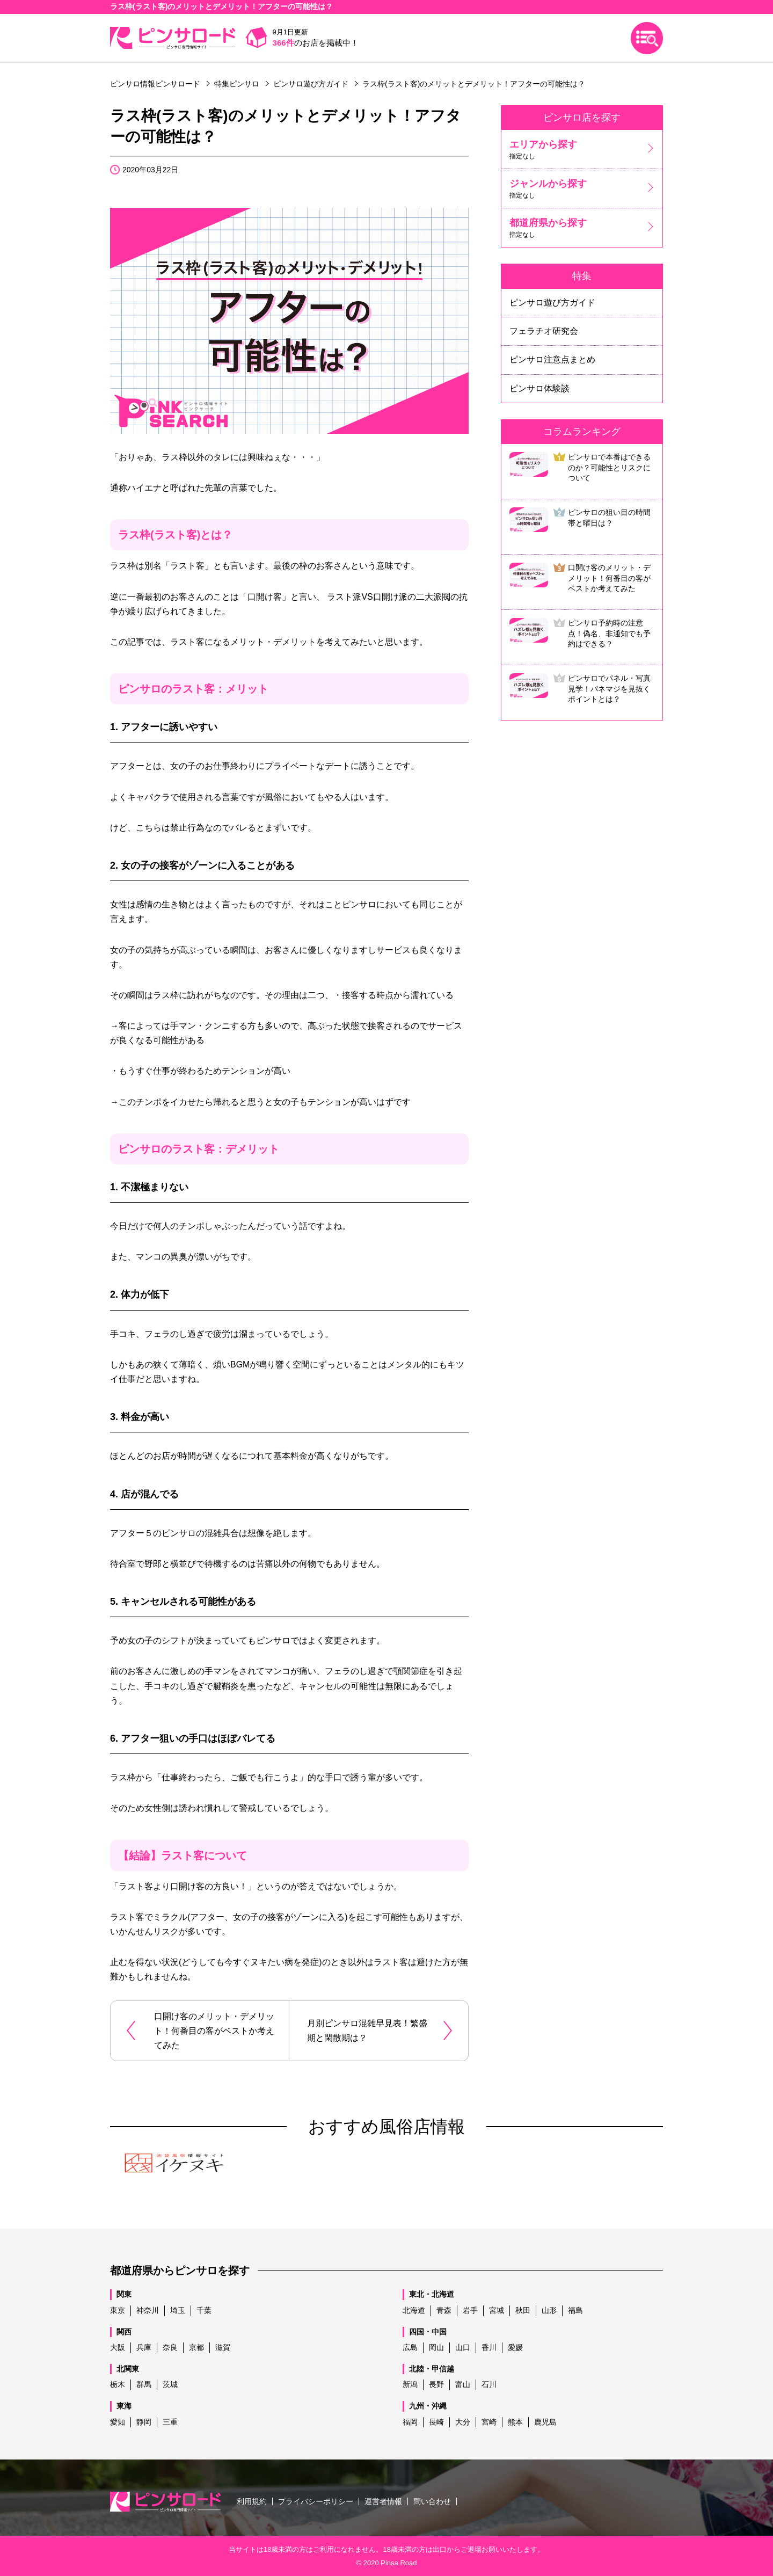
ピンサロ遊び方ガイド (552, 302)
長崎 (436, 2422)
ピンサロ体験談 (539, 388)
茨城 (170, 2384)
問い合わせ (432, 2501)
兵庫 (143, 2347)
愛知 (117, 2422)
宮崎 (489, 2422)
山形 (549, 2310)
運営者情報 (383, 2501)
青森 (443, 2310)
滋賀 (222, 2347)
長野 (436, 2384)
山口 (462, 2347)
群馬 (143, 2384)
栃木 (117, 2384)
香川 (489, 2347)
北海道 (414, 2310)
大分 (462, 2422)
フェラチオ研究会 (543, 331)
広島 (410, 2347)
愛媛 (515, 2347)
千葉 (204, 2310)
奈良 (170, 2347)
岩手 (470, 2310)
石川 (489, 2384)
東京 (117, 2310)
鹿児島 (545, 2422)
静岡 (143, 2422)
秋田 (522, 2310)
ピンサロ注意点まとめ (552, 359)
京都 (196, 2347)
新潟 (410, 2384)
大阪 (117, 2347)
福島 (575, 2310)
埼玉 (177, 2310)
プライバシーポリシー (315, 2501)
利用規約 (252, 2501)
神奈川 (147, 2310)
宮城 (496, 2310)
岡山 (436, 2347)
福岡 (410, 2422)
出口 (440, 2549)
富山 (462, 2384)
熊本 (515, 2422)
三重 (170, 2422)
